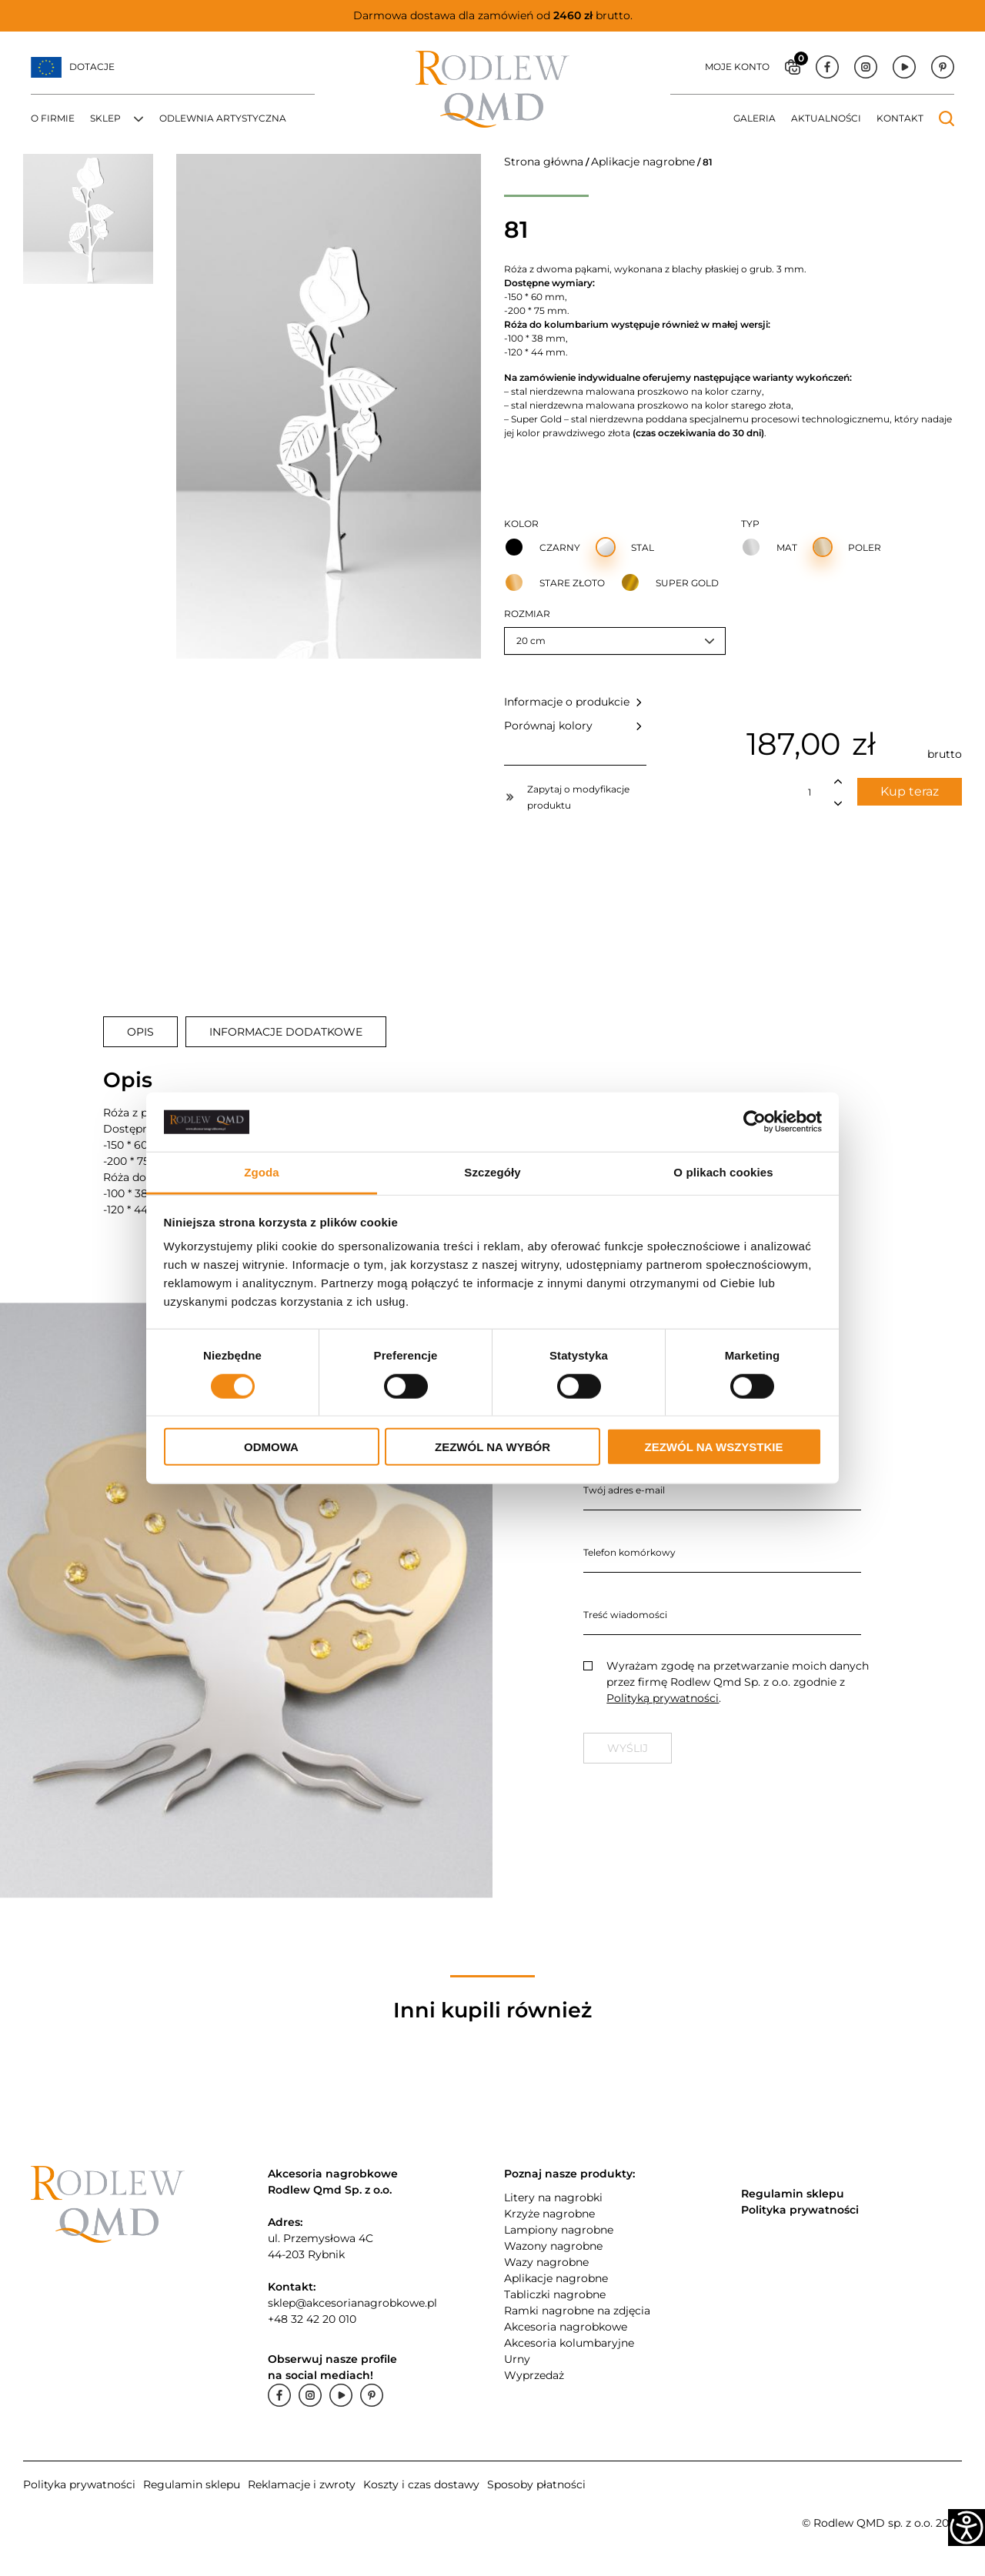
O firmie (53, 118)
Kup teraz (909, 791)
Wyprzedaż (534, 2375)
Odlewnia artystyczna (222, 118)
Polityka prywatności (79, 2484)
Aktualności (826, 118)
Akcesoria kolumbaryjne (569, 2343)
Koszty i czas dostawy (421, 2484)
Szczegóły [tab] (492, 1172)
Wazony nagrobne (553, 2246)
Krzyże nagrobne (549, 2214)
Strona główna (543, 162)
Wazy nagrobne (546, 2262)
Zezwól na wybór (492, 1446)
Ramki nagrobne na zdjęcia (577, 2310)
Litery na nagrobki (553, 2197)
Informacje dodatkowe (285, 1032)
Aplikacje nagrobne (643, 162)
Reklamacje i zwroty (302, 2484)
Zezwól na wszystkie (714, 1446)
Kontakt (899, 118)
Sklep (105, 118)
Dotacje (92, 66)
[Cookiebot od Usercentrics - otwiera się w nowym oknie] (754, 1121)
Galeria (754, 118)
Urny (517, 2359)
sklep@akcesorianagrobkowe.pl (352, 2303)
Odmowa (271, 1446)
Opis (140, 1032)
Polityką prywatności (662, 1698)
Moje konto (737, 66)
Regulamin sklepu (191, 2484)
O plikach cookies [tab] (723, 1172)
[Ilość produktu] (809, 792)
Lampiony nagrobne (558, 2230)
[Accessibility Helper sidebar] (966, 2527)
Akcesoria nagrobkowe (565, 2327)
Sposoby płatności (536, 2484)
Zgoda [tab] (261, 1172)
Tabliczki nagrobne (555, 2294)
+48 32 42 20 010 (312, 2319)
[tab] (140, 1031)
